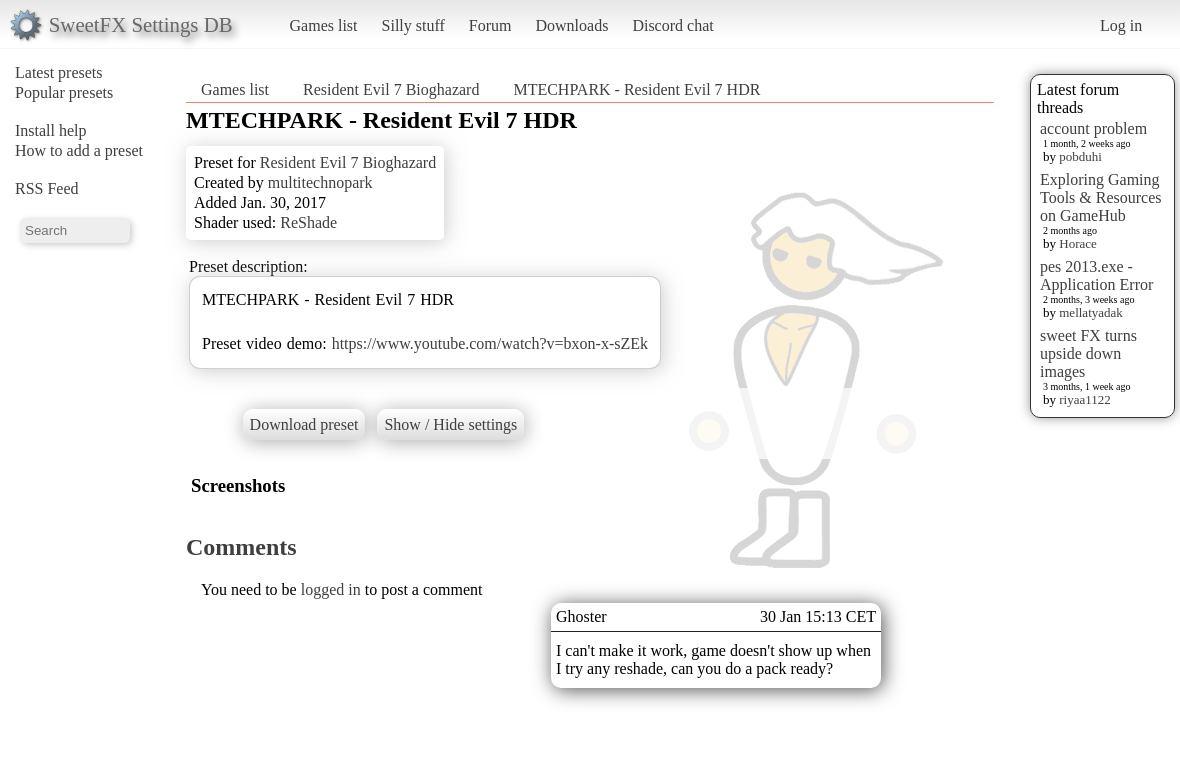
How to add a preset (79, 150)
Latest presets (59, 72)
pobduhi (1080, 156)
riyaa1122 (1085, 399)
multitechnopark (320, 182)
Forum (490, 25)
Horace (1078, 243)
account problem (1093, 128)
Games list (324, 25)
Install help (51, 130)
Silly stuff (413, 25)
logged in (331, 589)
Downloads (571, 25)
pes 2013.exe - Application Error (1096, 275)
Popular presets (64, 92)
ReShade (308, 222)
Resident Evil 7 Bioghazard (391, 89)
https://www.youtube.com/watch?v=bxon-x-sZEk (490, 343)
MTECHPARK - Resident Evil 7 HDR (636, 89)
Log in (1121, 25)
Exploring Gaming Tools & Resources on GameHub (1101, 197)
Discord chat (672, 25)
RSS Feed (47, 188)
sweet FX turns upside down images (1088, 353)
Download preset (304, 424)
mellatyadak (1091, 312)
